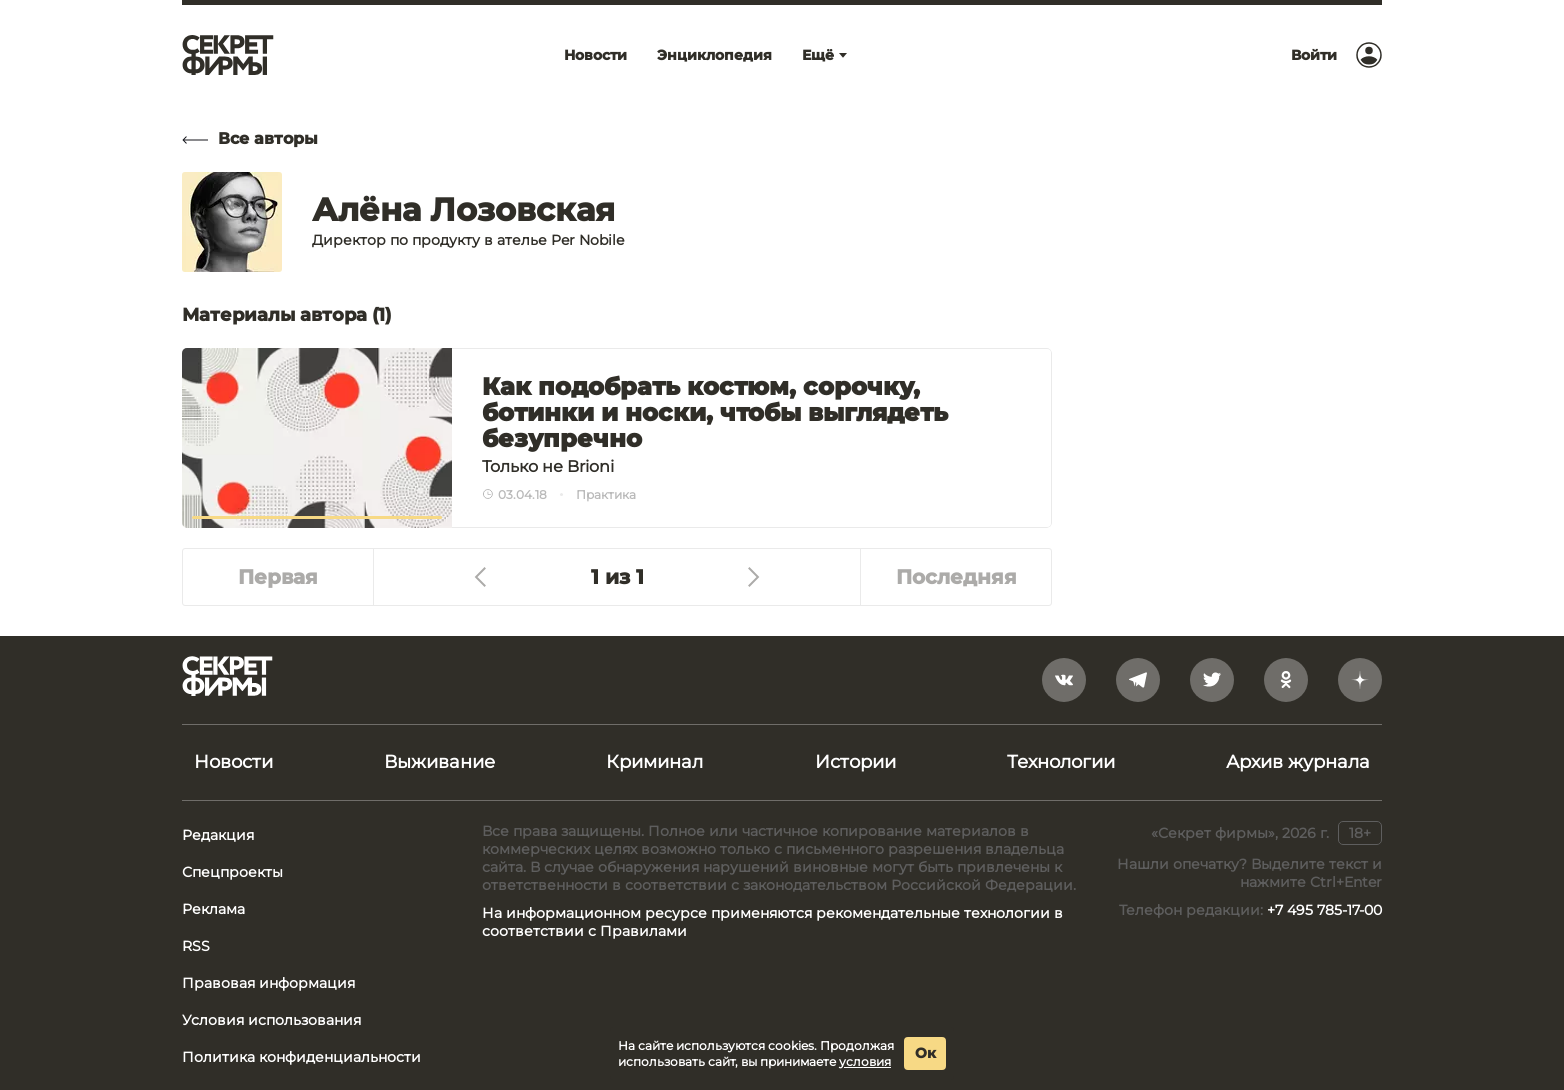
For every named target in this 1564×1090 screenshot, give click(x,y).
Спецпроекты (232, 872)
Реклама (213, 909)
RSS (196, 946)
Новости (233, 762)
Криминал (654, 762)
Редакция (218, 835)
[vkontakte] (1064, 680)
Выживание (439, 762)
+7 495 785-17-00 (1324, 910)
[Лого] (228, 55)
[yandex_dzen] (1360, 680)
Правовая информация (268, 983)
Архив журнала (1298, 762)
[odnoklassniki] (1286, 680)
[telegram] (1138, 680)
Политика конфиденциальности (301, 1057)
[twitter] (1212, 680)
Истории (855, 762)
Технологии (1061, 762)
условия (865, 1061)
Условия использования (271, 1020)
